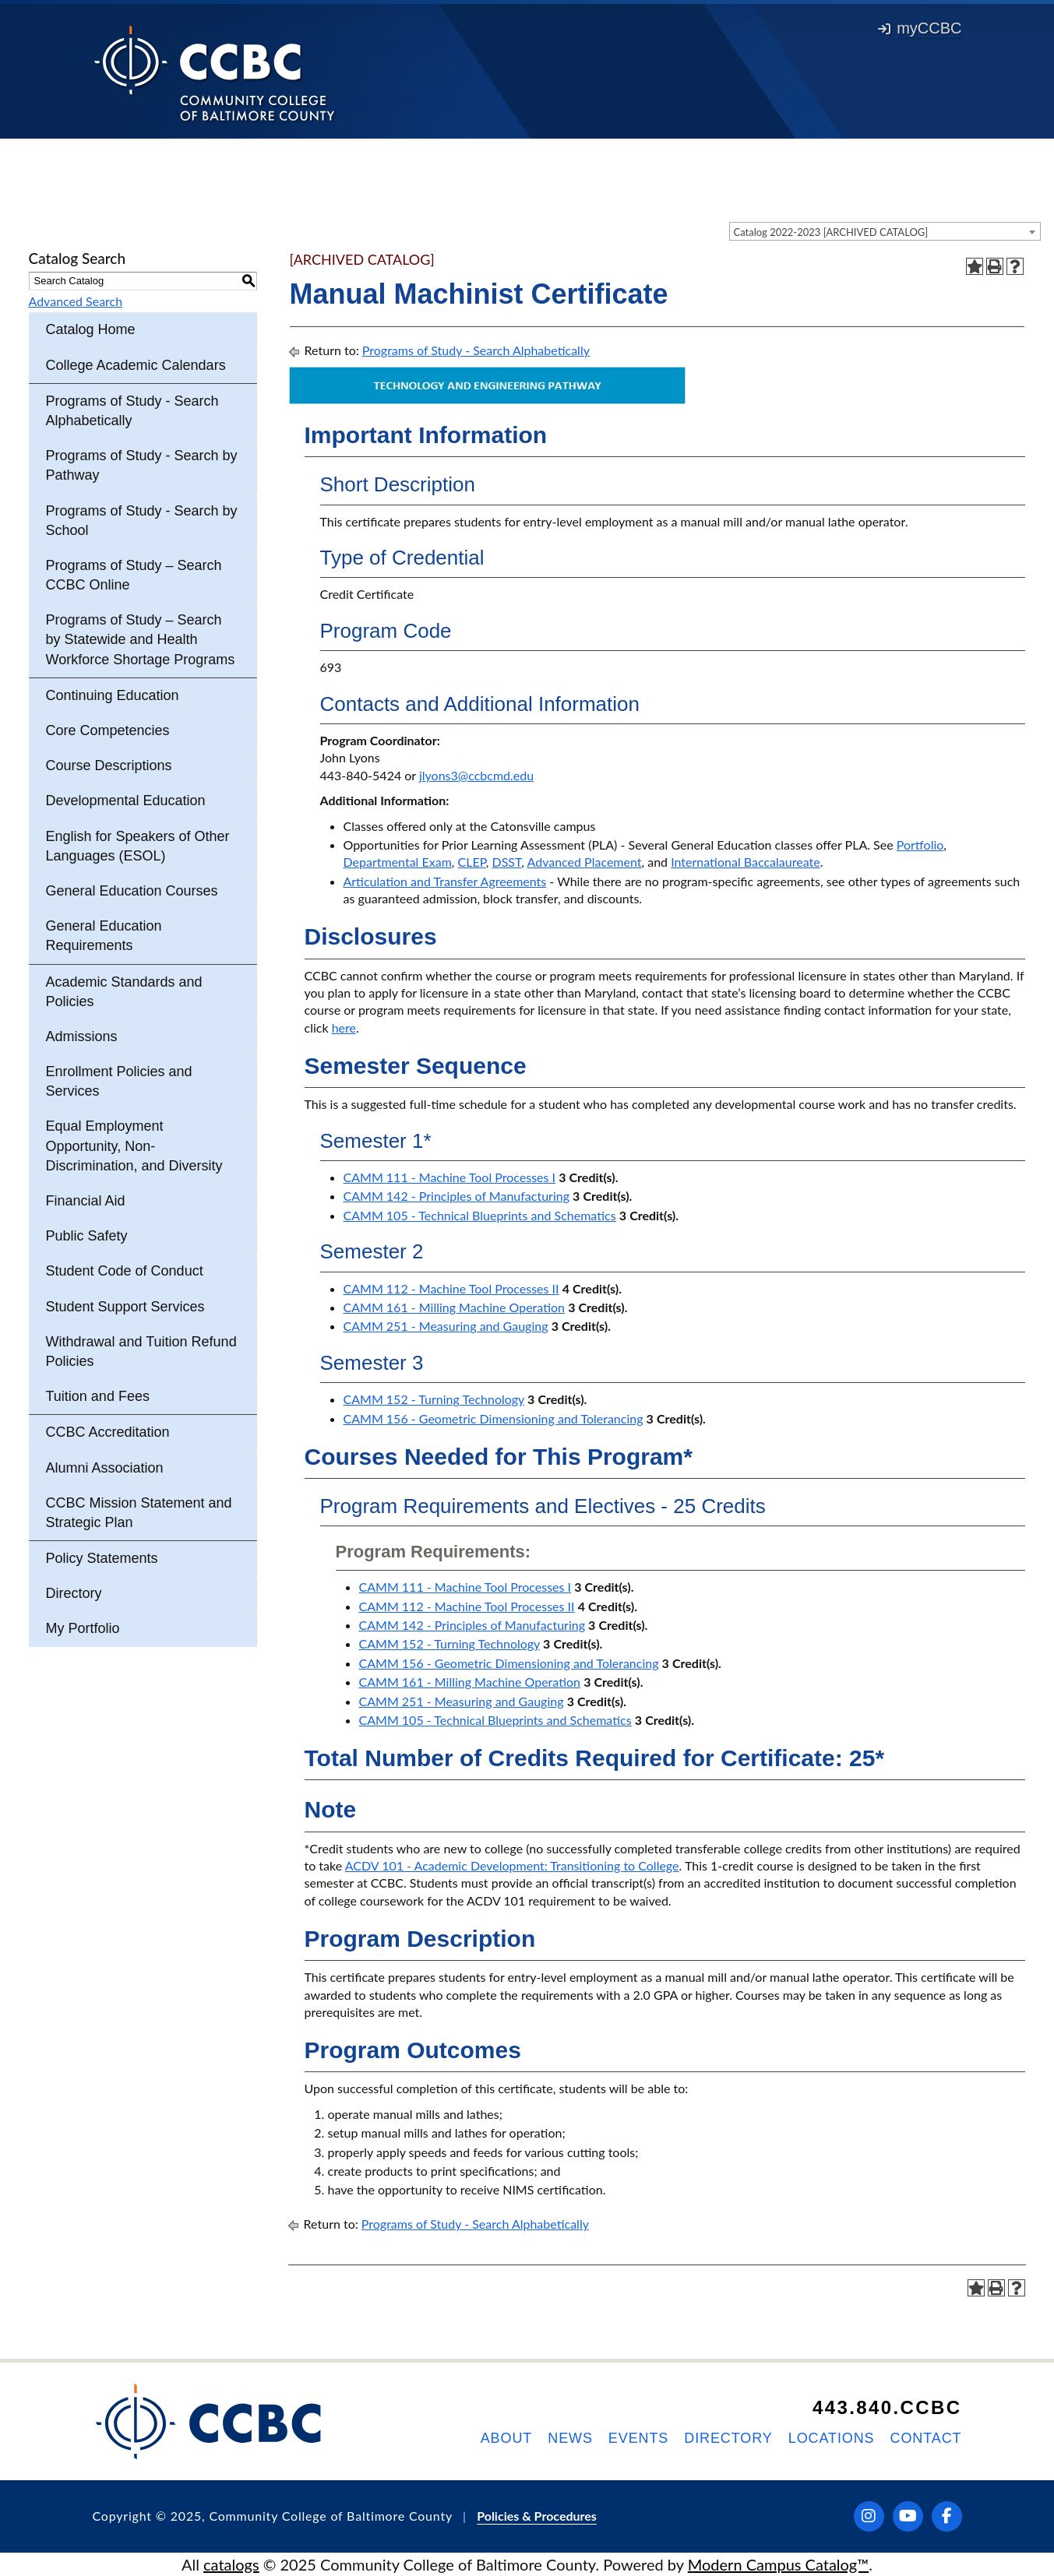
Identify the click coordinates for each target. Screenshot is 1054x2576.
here (344, 1027)
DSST (507, 861)
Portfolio (920, 844)
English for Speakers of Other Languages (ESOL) (138, 846)
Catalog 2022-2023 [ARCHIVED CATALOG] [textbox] (831, 232)
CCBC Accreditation (108, 1432)
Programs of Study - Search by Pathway (142, 465)
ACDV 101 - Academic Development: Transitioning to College (512, 1865)
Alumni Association (105, 1468)
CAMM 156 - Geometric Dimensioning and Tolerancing (493, 1418)
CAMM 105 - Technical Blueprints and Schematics (480, 1215)
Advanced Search (76, 301)
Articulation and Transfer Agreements (445, 881)
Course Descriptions (109, 765)
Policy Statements (102, 1558)
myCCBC (919, 28)
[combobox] (885, 231)
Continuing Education (112, 695)
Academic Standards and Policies (124, 991)
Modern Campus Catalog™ (778, 2564)
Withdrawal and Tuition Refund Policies (141, 1351)
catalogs (231, 2564)
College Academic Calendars (136, 365)
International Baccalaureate (745, 861)
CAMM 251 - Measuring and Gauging (446, 1325)
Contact (926, 2438)
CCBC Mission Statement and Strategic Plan (139, 1512)
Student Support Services (125, 1306)
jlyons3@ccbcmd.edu (476, 775)
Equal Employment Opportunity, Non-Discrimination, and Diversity (134, 1145)
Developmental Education (126, 800)
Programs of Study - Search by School (142, 520)
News (570, 2438)
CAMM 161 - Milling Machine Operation (455, 1307)
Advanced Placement (584, 861)
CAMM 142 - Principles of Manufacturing (456, 1195)
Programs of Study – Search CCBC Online (134, 575)
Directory (74, 1593)
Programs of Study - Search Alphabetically (132, 410)
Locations (831, 2438)
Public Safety (87, 1236)
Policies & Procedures (537, 2515)
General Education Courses (132, 891)
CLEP (472, 861)
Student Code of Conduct (124, 1271)
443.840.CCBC (887, 2407)
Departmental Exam (398, 861)
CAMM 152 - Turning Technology (434, 1399)
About (507, 2438)
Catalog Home (91, 329)
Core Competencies (108, 730)
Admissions (82, 1036)
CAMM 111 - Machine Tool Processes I (450, 1177)
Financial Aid (85, 1201)
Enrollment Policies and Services (119, 1081)
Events (638, 2438)
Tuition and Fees (98, 1396)
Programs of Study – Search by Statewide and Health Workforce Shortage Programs (140, 639)
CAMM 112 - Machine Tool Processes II (451, 1288)
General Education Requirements (104, 935)
